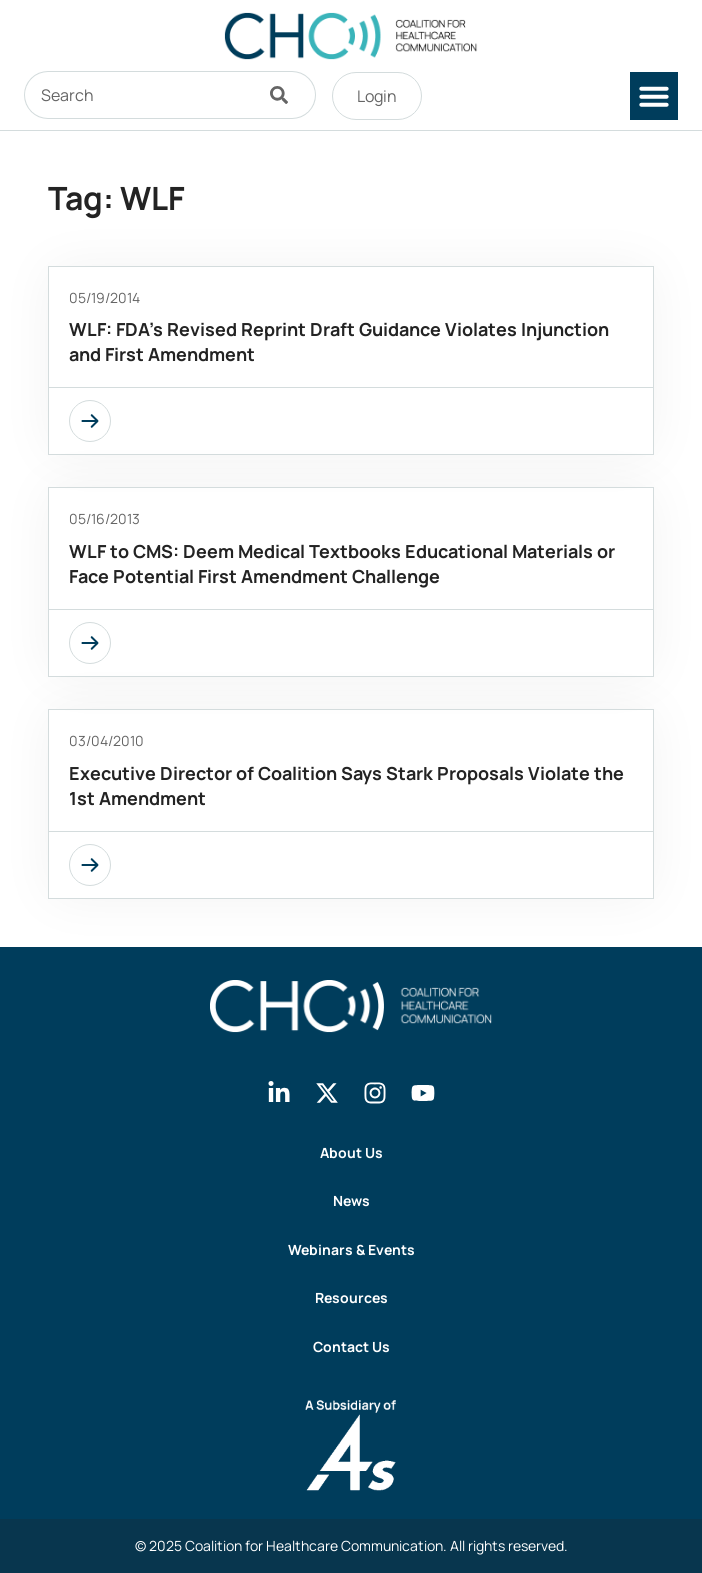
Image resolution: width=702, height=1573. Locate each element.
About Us (351, 1152)
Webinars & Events (351, 1249)
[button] (654, 96)
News (351, 1200)
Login (377, 96)
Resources (351, 1297)
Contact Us (351, 1346)
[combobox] (138, 95)
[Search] (284, 95)
